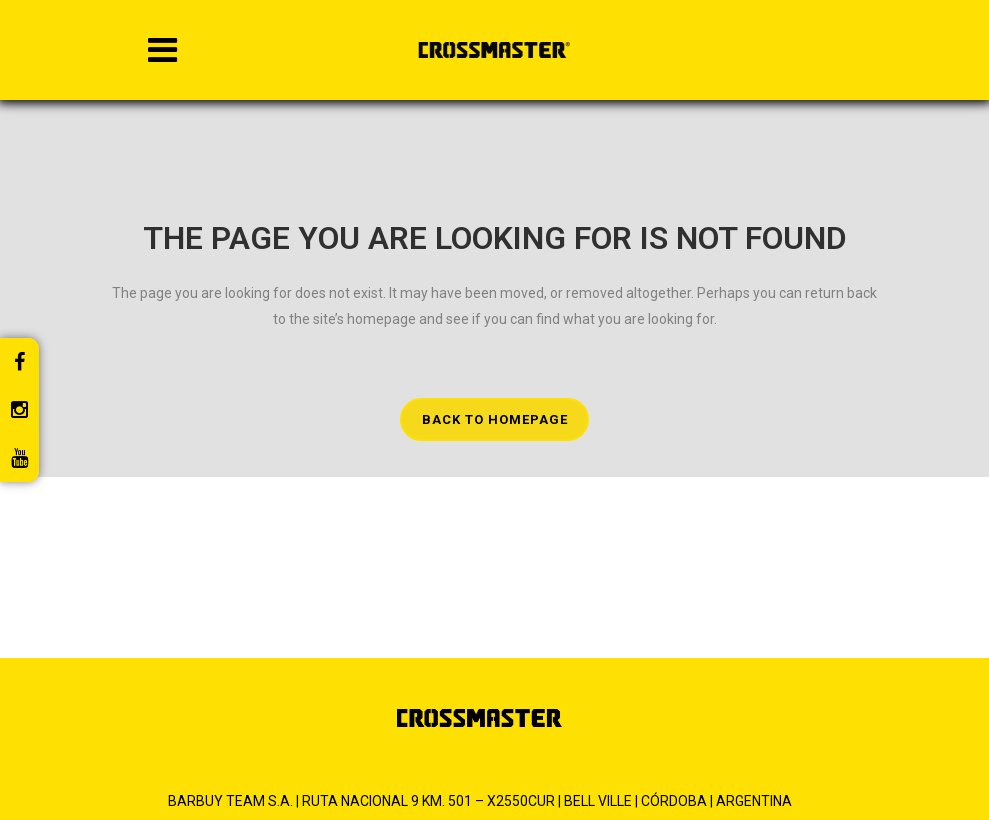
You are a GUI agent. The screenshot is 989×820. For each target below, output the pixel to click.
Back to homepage (495, 419)
